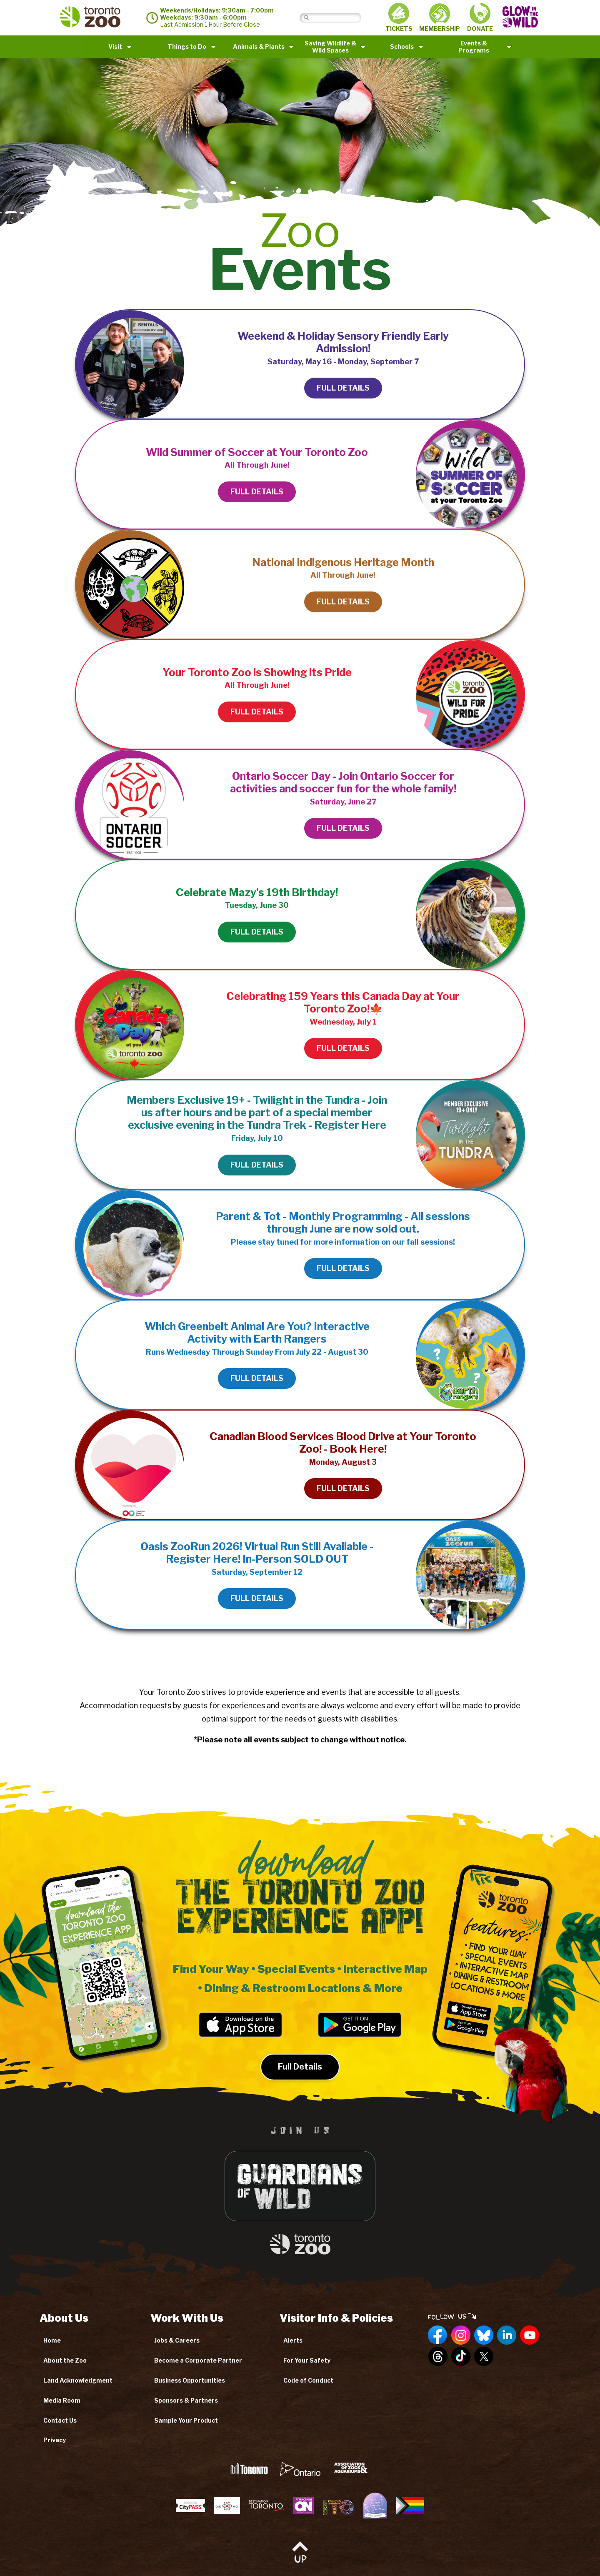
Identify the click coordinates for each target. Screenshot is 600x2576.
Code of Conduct (308, 2380)
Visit (115, 46)
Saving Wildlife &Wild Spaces (330, 47)
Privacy (54, 2439)
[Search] (336, 18)
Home (52, 2340)
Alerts (292, 2340)
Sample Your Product (186, 2420)
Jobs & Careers (177, 2340)
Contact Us (60, 2420)
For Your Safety (306, 2360)
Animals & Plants (259, 46)
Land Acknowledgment (77, 2380)
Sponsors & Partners (186, 2400)
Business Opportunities (189, 2380)
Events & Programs (473, 47)
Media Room (61, 2400)
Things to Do (187, 46)
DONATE (480, 17)
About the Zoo (65, 2360)
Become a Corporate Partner (198, 2360)
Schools (402, 46)
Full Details (300, 2082)
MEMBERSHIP (439, 17)
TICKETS (398, 17)
